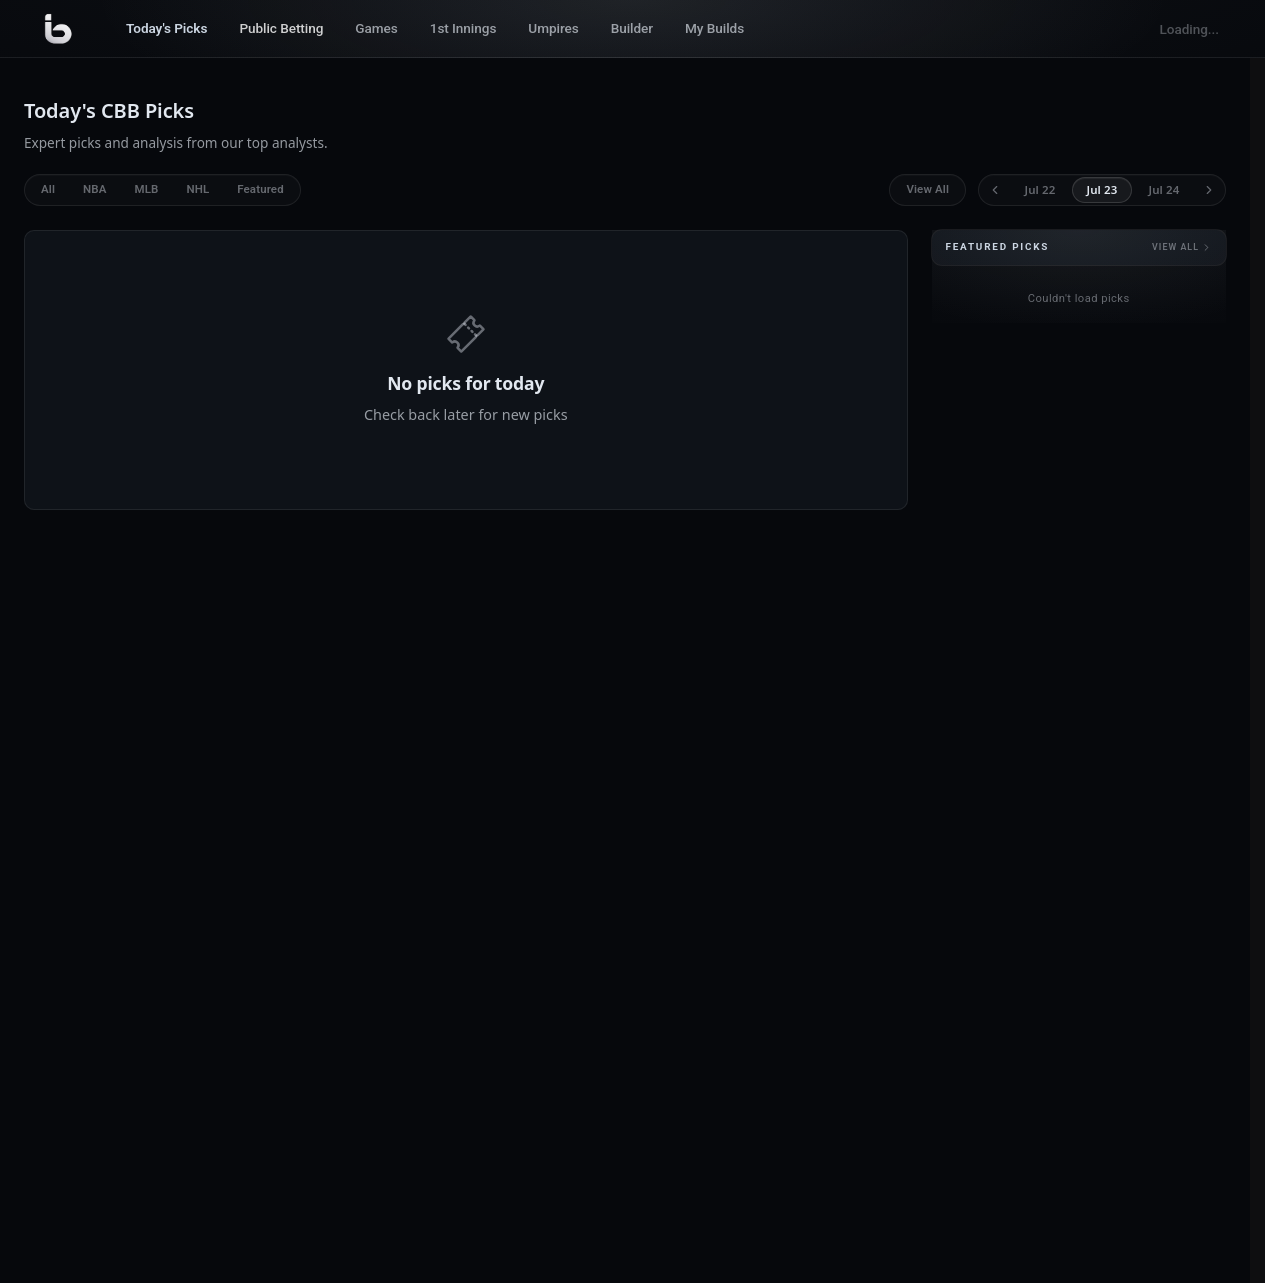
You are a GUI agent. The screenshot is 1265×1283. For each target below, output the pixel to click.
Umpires (553, 28)
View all (1182, 247)
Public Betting (281, 28)
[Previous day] (995, 190)
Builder (632, 28)
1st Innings (463, 28)
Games (376, 28)
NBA (94, 189)
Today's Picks (166, 28)
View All (927, 189)
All (48, 189)
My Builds (714, 28)
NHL (197, 189)
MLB (146, 189)
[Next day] (1209, 190)
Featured (260, 189)
